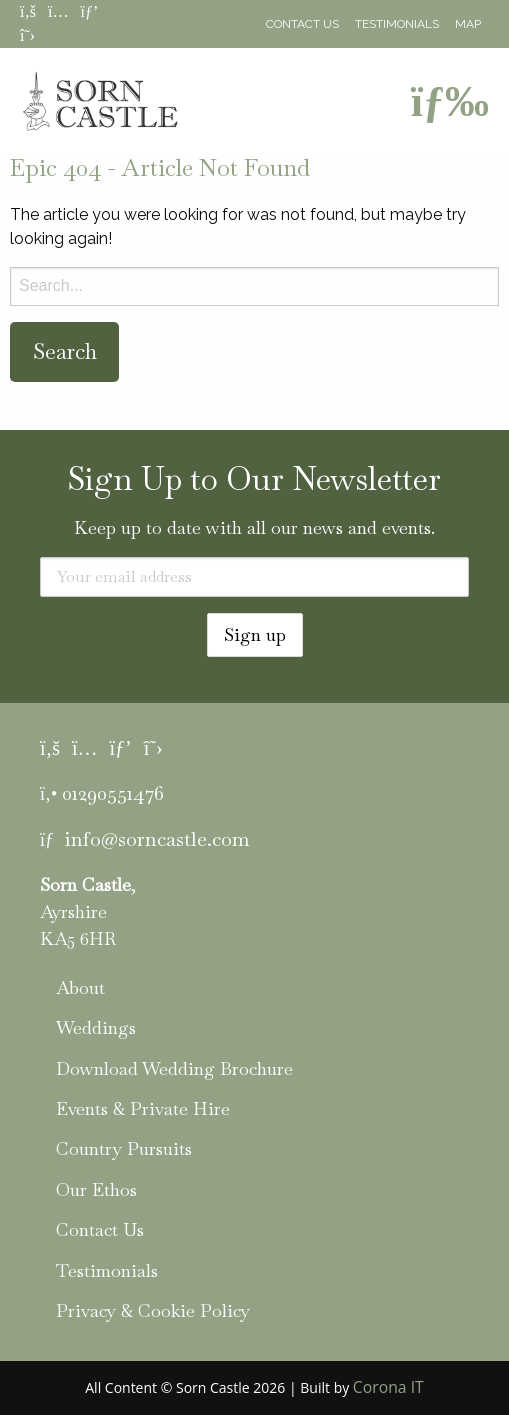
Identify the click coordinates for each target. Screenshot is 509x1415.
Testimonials (397, 24)
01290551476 (113, 793)
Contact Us (302, 24)
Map (468, 24)
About (80, 987)
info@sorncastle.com (157, 839)
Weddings (96, 1027)
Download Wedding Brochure (174, 1068)
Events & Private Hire (143, 1108)
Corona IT (388, 1387)
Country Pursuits (124, 1148)
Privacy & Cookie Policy (153, 1310)
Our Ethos (96, 1189)
